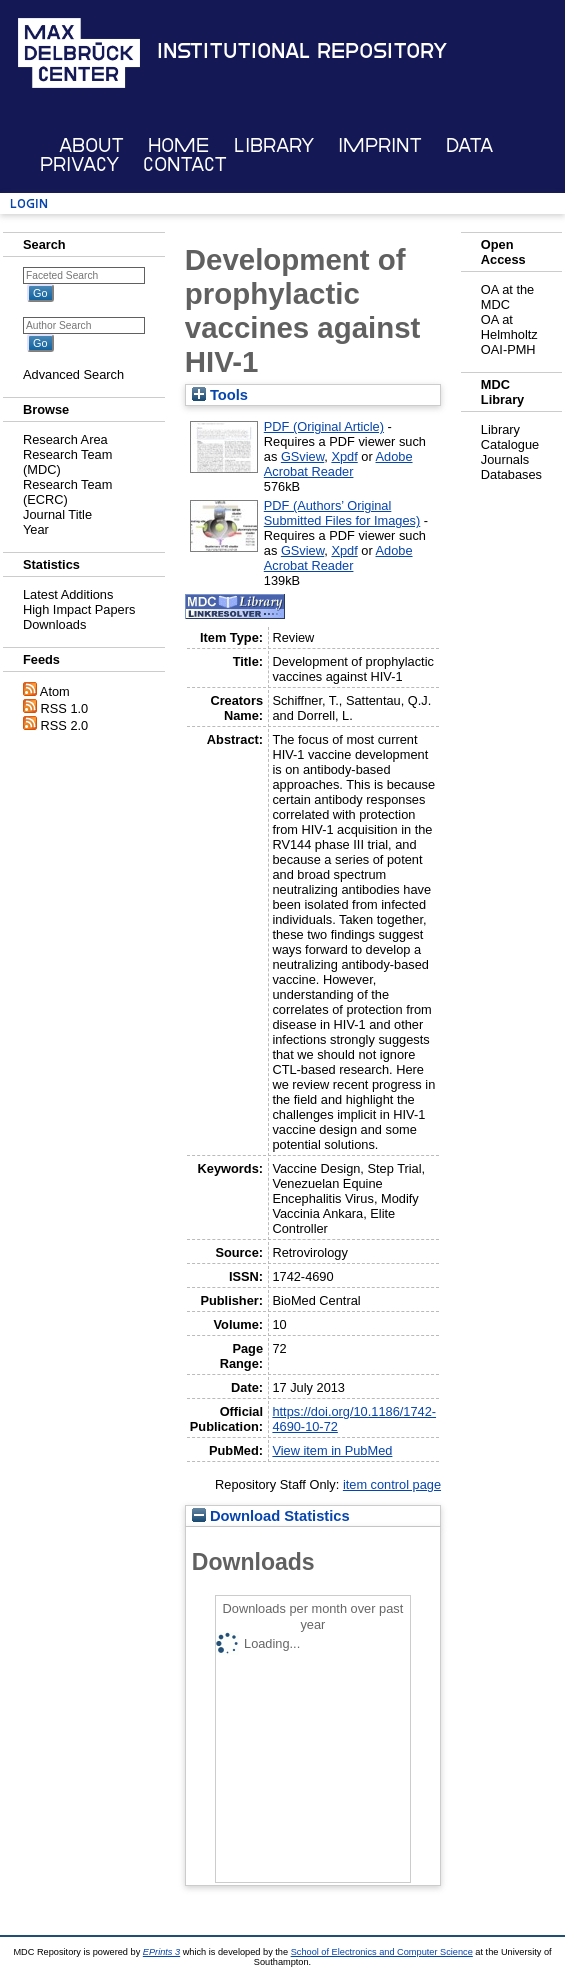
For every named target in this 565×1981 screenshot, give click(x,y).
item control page (392, 1484)
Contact (185, 164)
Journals (505, 459)
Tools (220, 395)
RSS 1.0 (65, 708)
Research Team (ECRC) (67, 492)
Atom (55, 691)
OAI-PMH (508, 349)
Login (29, 203)
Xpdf (344, 456)
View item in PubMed (332, 1450)
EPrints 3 (161, 1952)
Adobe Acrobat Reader (338, 464)
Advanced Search (73, 374)
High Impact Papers (79, 609)
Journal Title (57, 514)
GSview (302, 456)
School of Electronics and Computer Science (382, 1952)
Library (274, 145)
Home (178, 145)
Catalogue (510, 444)
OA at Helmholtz (509, 327)
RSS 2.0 (65, 725)
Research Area (65, 439)
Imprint (380, 145)
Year (36, 529)
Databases (511, 474)
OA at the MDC (507, 297)
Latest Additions (68, 594)
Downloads (54, 624)
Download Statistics (271, 1516)
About (91, 145)
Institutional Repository (302, 51)
